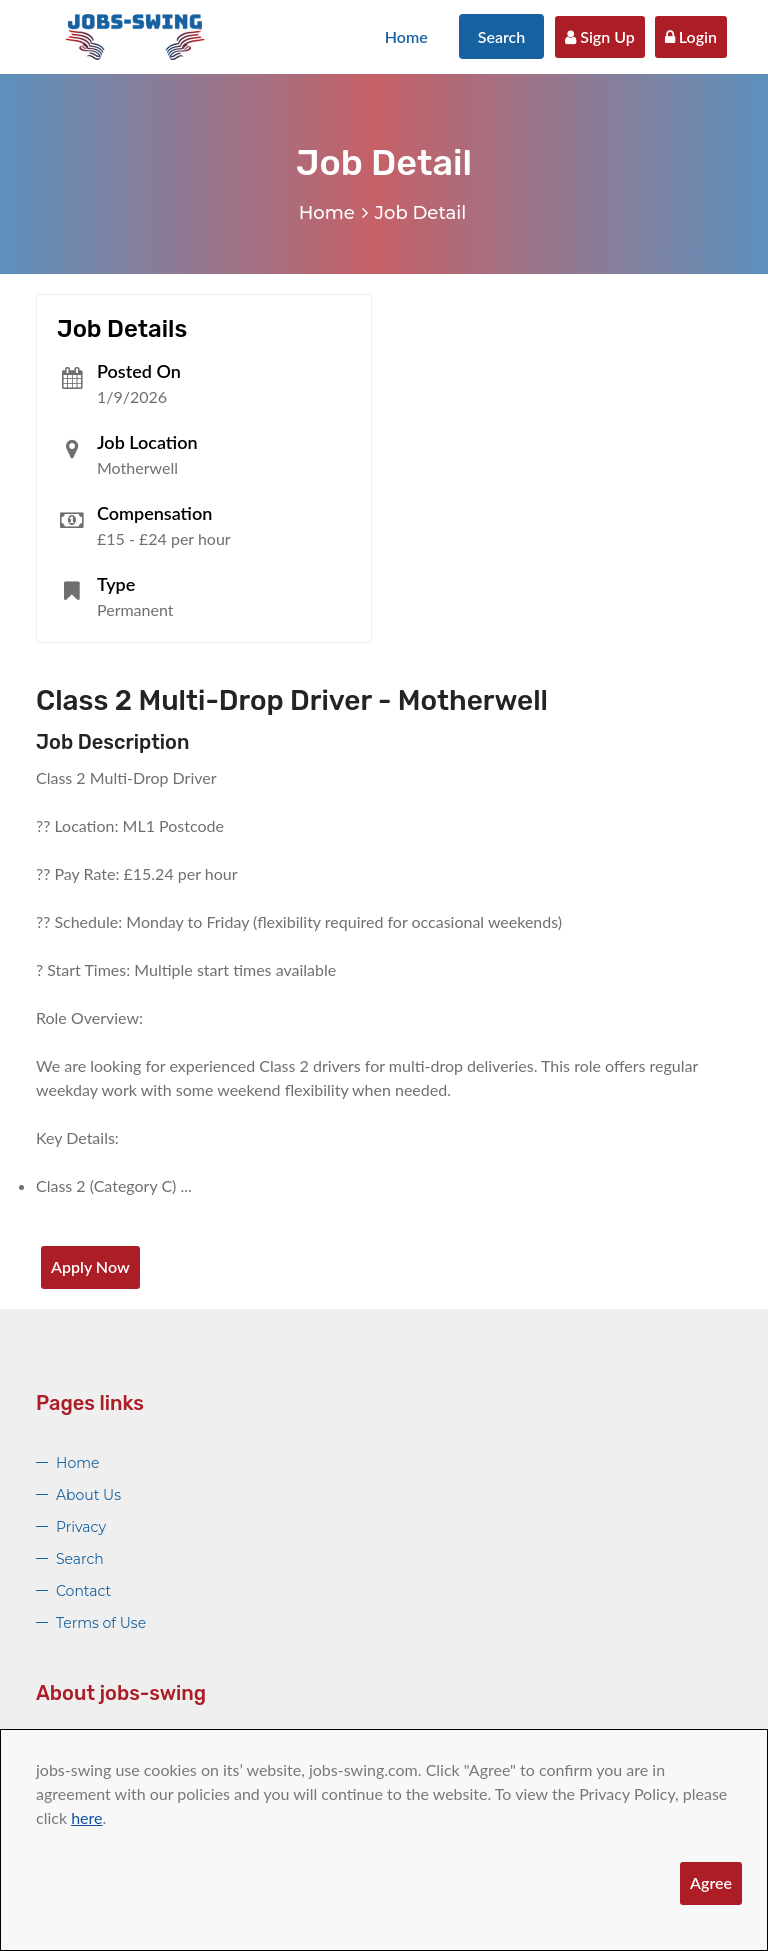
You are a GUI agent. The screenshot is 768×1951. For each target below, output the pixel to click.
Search (502, 36)
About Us (88, 1495)
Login (691, 36)
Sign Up (600, 36)
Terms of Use (101, 1623)
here (86, 1817)
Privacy (81, 1527)
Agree (711, 1882)
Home (406, 36)
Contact (83, 1591)
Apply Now (90, 1266)
